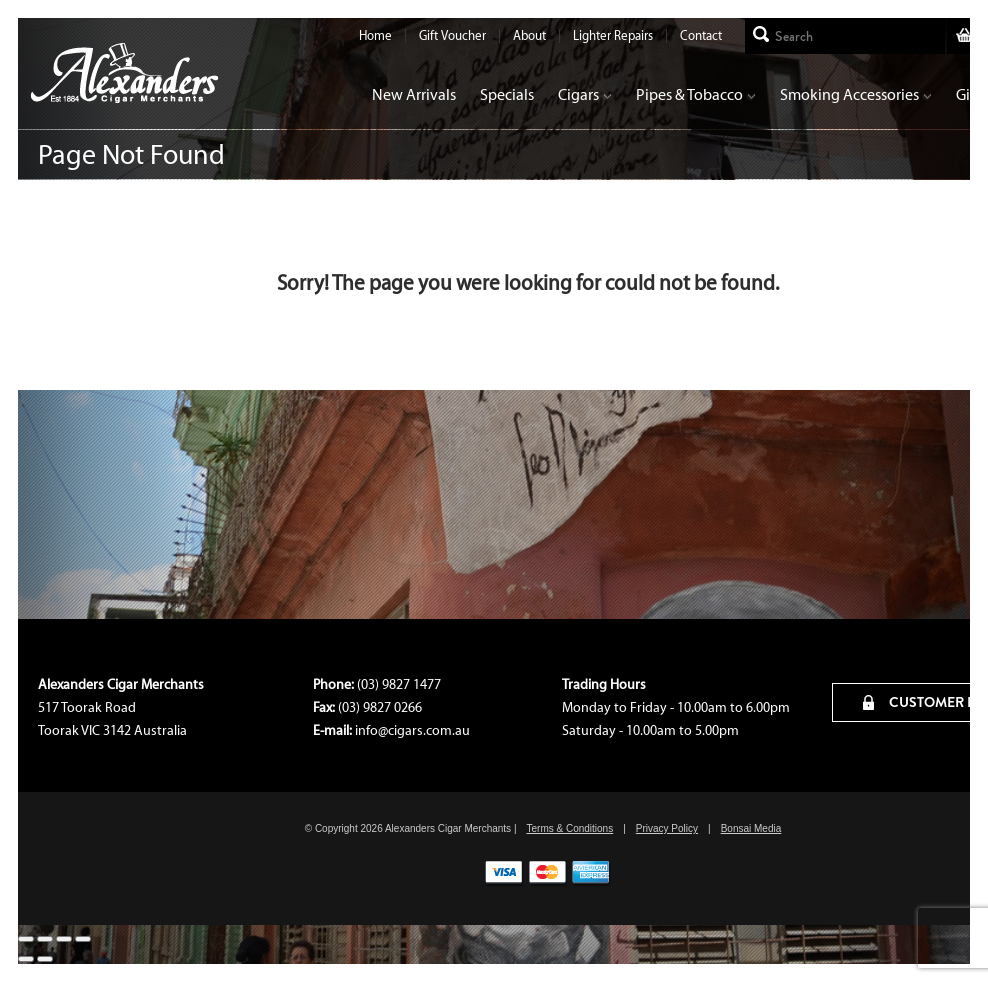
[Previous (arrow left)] (26, 959)
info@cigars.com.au (412, 730)
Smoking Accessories (856, 94)
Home (375, 35)
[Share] (64, 939)
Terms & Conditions (569, 828)
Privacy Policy (667, 828)
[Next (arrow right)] (45, 959)
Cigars (585, 94)
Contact (701, 35)
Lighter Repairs (613, 35)
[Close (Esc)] (83, 939)
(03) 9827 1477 (399, 684)
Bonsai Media (751, 828)
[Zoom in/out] (26, 939)
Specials (507, 94)
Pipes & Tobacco (696, 94)
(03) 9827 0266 (380, 707)
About (529, 35)
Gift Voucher (452, 35)
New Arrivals (414, 94)
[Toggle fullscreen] (45, 939)
